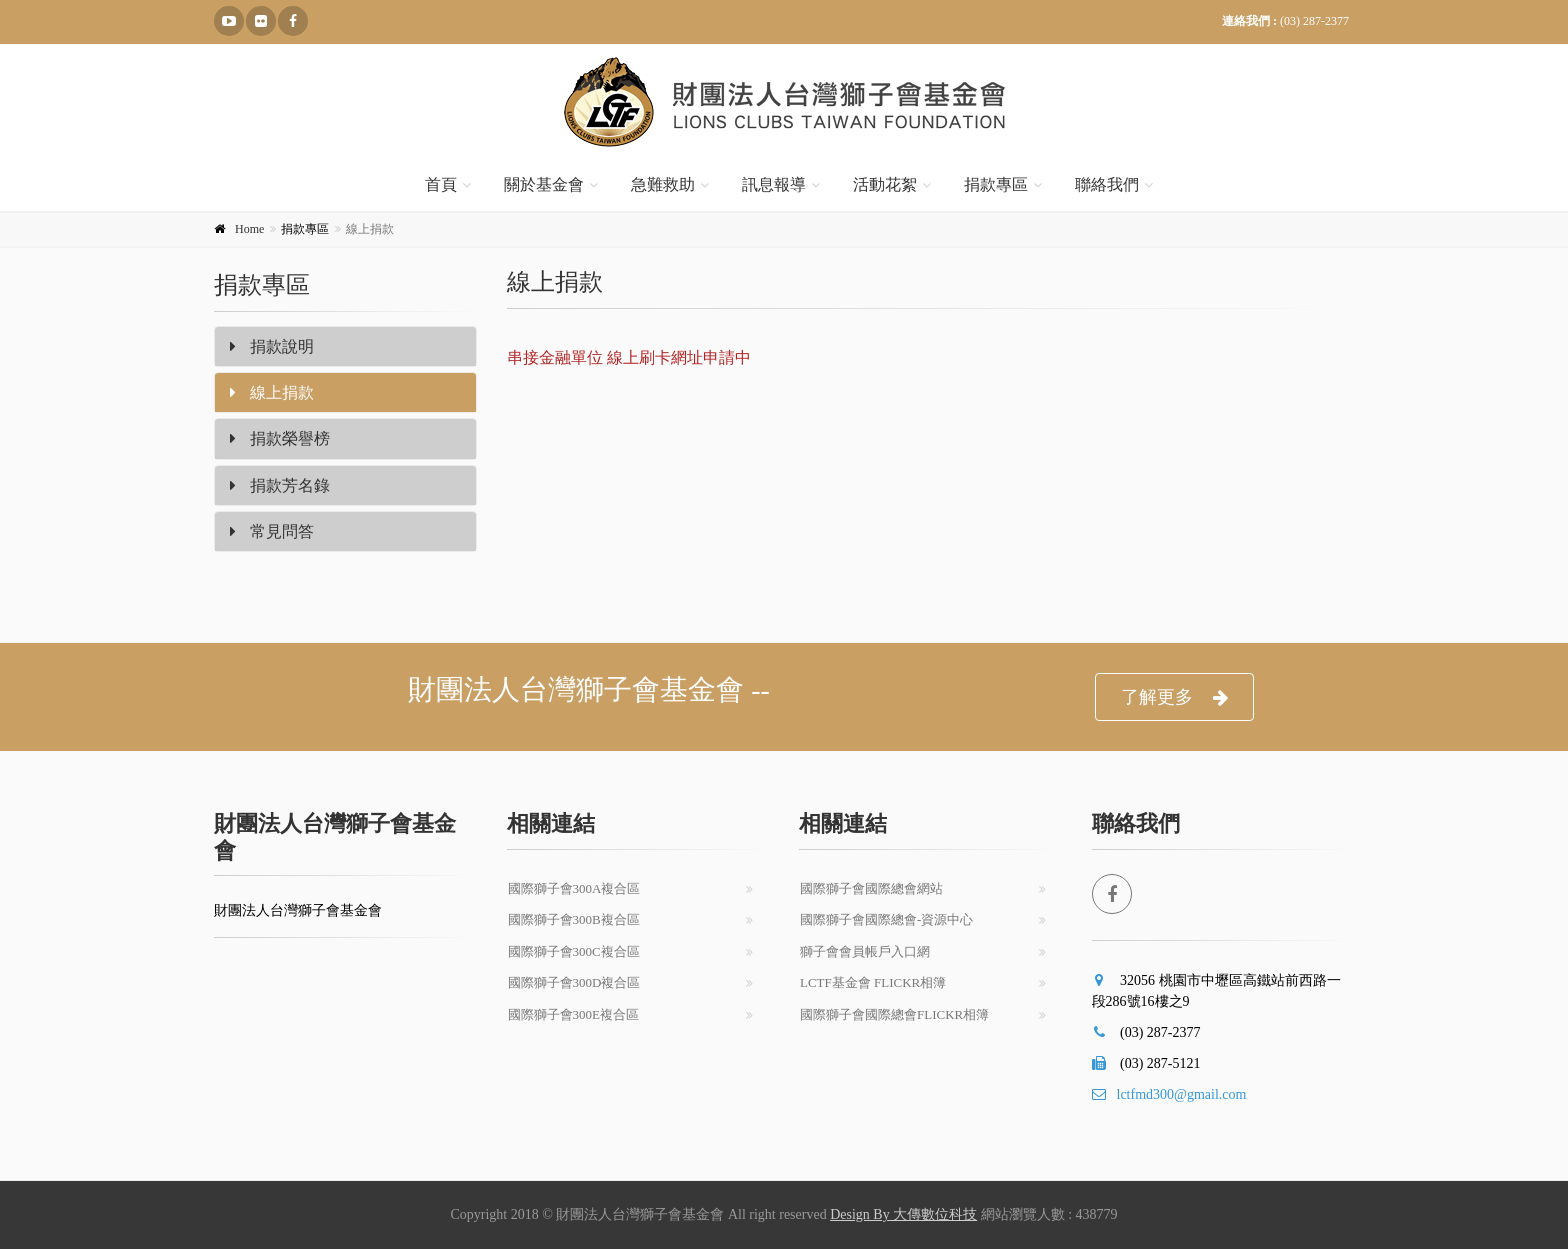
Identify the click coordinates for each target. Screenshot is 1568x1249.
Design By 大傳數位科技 (903, 1214)
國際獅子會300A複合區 (574, 888)
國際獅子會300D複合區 (574, 982)
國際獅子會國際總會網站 (871, 888)
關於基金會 (544, 184)
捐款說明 (272, 346)
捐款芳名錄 (280, 485)
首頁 (441, 184)
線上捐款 (272, 392)
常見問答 (272, 531)
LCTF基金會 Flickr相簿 (873, 982)
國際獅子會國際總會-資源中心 (886, 919)
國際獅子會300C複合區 (574, 951)
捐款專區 (996, 184)
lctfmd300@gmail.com (1169, 1094)
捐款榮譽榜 (280, 438)
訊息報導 (774, 184)
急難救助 (663, 184)
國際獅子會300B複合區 (574, 919)
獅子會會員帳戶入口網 (865, 951)
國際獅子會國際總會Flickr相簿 (894, 1014)
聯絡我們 (1107, 184)
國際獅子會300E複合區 (573, 1014)
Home (249, 229)
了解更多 (1174, 697)
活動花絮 (885, 184)
